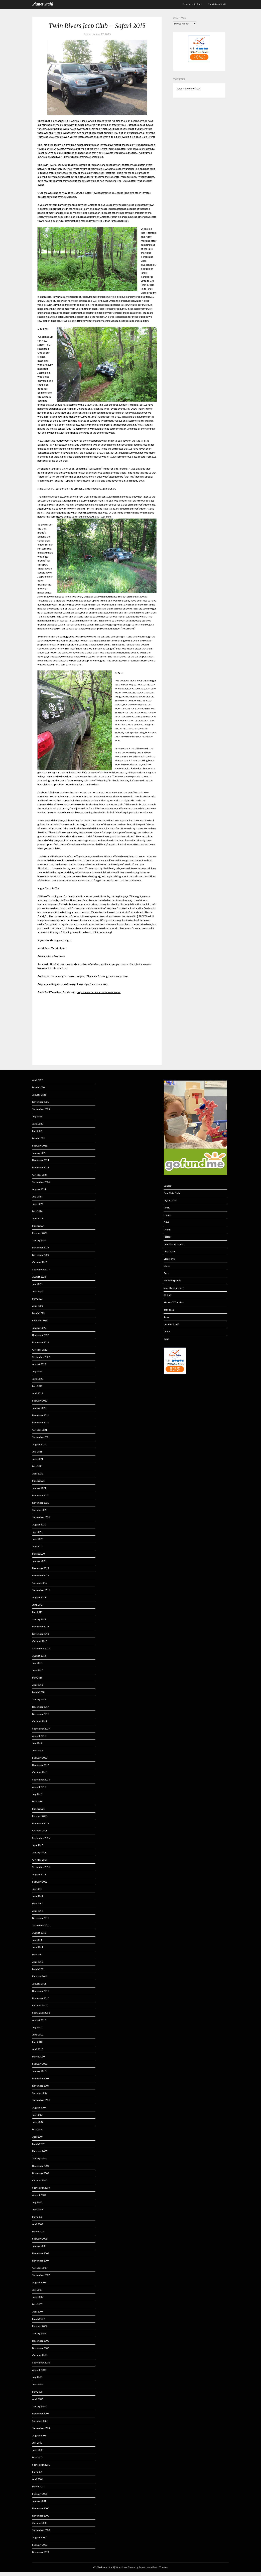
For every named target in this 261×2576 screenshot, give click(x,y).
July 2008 (37, 2206)
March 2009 (38, 2148)
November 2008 (40, 2177)
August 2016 (39, 1790)
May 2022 (37, 1390)
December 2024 (40, 1164)
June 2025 (37, 1127)
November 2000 (40, 2519)
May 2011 (37, 1958)
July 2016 (37, 1798)
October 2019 (39, 1586)
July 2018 (37, 1667)
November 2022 (40, 1346)
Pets (166, 1277)
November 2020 (40, 1506)
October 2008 (39, 2184)
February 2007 (39, 2330)
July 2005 (37, 2446)
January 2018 (39, 1703)
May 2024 (37, 1215)
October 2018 (39, 1645)
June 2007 (37, 2300)
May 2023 (37, 1302)
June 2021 (37, 1462)
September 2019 (41, 1594)
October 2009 (39, 2096)
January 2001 (39, 2505)
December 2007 (40, 2257)
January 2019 (39, 1623)
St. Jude (168, 1299)
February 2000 (39, 2548)
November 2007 (40, 2264)
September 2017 (41, 1732)
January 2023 (39, 1331)
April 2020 (37, 1550)
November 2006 (40, 2352)
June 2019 (37, 1608)
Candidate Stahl (217, 4)
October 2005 (39, 2424)
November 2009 (40, 2089)
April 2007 (37, 2315)
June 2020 (37, 1543)
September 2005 (41, 2432)
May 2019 (37, 1616)
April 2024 (37, 1222)
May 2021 (37, 1470)
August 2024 (39, 1193)
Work (166, 1342)
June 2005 (37, 2454)
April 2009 (37, 2140)
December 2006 (40, 2344)
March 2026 (38, 1091)
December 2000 (40, 2512)
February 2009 (39, 2155)
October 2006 (39, 2359)
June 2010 (37, 2038)
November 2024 (40, 1171)
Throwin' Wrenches (174, 1306)
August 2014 (39, 1878)
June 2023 (37, 1295)
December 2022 (40, 1339)
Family (167, 1211)
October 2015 (39, 1834)
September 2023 (41, 1273)
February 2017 (39, 1761)
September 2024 (41, 1186)
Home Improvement (174, 1248)
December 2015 (40, 1827)
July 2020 (37, 1535)
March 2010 (38, 2060)
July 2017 (37, 1747)
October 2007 (39, 2271)
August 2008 (39, 2199)
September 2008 (41, 2191)
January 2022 (39, 1412)
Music (167, 1269)
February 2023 (39, 1324)
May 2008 (37, 2220)
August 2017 (39, 1739)
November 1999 (40, 2556)
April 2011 (37, 1965)
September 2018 (41, 1652)
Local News (169, 1262)
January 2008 (39, 2250)
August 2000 (39, 2541)
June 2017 (37, 1754)
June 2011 (37, 1951)
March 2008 (38, 2235)
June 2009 (37, 2126)
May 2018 (37, 1681)
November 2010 (40, 2002)
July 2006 (37, 2381)
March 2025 (38, 1142)
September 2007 (41, 2279)
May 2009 (37, 2133)
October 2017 (39, 1725)
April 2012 (37, 1914)
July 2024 (37, 1200)
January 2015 (39, 1856)
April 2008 (37, 2228)
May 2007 (37, 2308)
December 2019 (40, 1572)
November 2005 (40, 2417)
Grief (166, 1226)
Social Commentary (174, 1291)
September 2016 (41, 1783)
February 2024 (39, 1237)
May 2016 (37, 1805)
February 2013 (39, 1885)
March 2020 (38, 1557)
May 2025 (37, 1135)
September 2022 (41, 1361)
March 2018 (38, 1696)
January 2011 (39, 1987)
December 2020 (40, 1499)
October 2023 (39, 1266)
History (167, 1240)
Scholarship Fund (172, 1284)
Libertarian (169, 1255)
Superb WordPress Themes (153, 2571)
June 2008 (37, 2213)
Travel (167, 1321)
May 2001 (37, 2475)
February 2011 (39, 1980)
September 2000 (41, 2534)
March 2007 (38, 2322)
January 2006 (39, 2410)
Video (167, 1335)
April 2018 (37, 1688)
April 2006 (37, 2403)
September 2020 (41, 1521)
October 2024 (39, 1178)
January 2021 (39, 1492)
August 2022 (39, 1368)
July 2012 (37, 1892)
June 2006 (37, 2388)
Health (167, 1233)
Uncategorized (171, 1328)
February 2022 (39, 1404)
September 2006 (41, 2366)
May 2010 (37, 2045)
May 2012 (37, 1907)
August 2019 (39, 1601)
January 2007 (39, 2337)
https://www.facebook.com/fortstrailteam (101, 996)
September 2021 (41, 1441)
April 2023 (37, 1309)
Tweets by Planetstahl (188, 88)
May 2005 (37, 2461)
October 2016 (39, 1776)
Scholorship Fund (192, 4)
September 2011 (41, 1929)
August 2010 (39, 2024)
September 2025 (41, 1113)
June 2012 (37, 1900)
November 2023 (40, 1258)
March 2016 (38, 1812)
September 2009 (41, 2104)
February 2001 (39, 2497)
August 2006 (39, 2373)
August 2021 (39, 1448)
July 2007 (37, 2293)
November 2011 (40, 1922)
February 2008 (39, 2242)
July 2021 (37, 1455)
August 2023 (39, 1280)
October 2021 (39, 1433)
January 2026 (39, 1098)
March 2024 (38, 1229)
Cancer (167, 1189)
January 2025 (39, 1156)
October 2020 (39, 1513)
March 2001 (38, 2490)
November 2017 (40, 1718)
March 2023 (38, 1317)
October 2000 (39, 2527)
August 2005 (39, 2439)
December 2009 (40, 2082)
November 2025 (40, 1105)
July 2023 (37, 1288)
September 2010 (41, 2016)
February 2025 (39, 1149)
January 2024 (39, 1244)
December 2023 (40, 1251)
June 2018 (37, 1674)
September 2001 (41, 2468)
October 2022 (39, 1353)
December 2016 (40, 1769)
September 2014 (41, 1871)
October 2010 (39, 2009)
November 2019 (40, 1579)
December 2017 (40, 1710)
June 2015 (37, 1849)
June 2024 (37, 1207)
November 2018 (40, 1637)
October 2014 (39, 1863)
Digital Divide (170, 1204)
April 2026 (37, 1084)
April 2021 (37, 1477)
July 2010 (37, 2031)
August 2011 (39, 1936)
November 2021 (40, 1426)
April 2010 (37, 2053)
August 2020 (39, 1528)
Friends (167, 1218)
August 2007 (39, 2286)
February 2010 (39, 2067)
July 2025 (37, 1120)
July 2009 (37, 2118)
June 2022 (37, 1382)
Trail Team (169, 1313)
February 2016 (39, 1820)
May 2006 (37, 2395)
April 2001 (37, 2483)
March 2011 (38, 1973)
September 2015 (41, 1841)
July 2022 (37, 1375)
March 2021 (38, 1484)
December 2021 (40, 1419)
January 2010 (39, 2075)
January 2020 (39, 1565)
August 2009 (39, 2111)
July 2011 (37, 1944)
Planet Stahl (42, 4)
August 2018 (39, 1659)
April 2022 (37, 1397)
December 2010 (40, 1995)
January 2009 (39, 2162)
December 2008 (40, 2169)
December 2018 (40, 1630)
